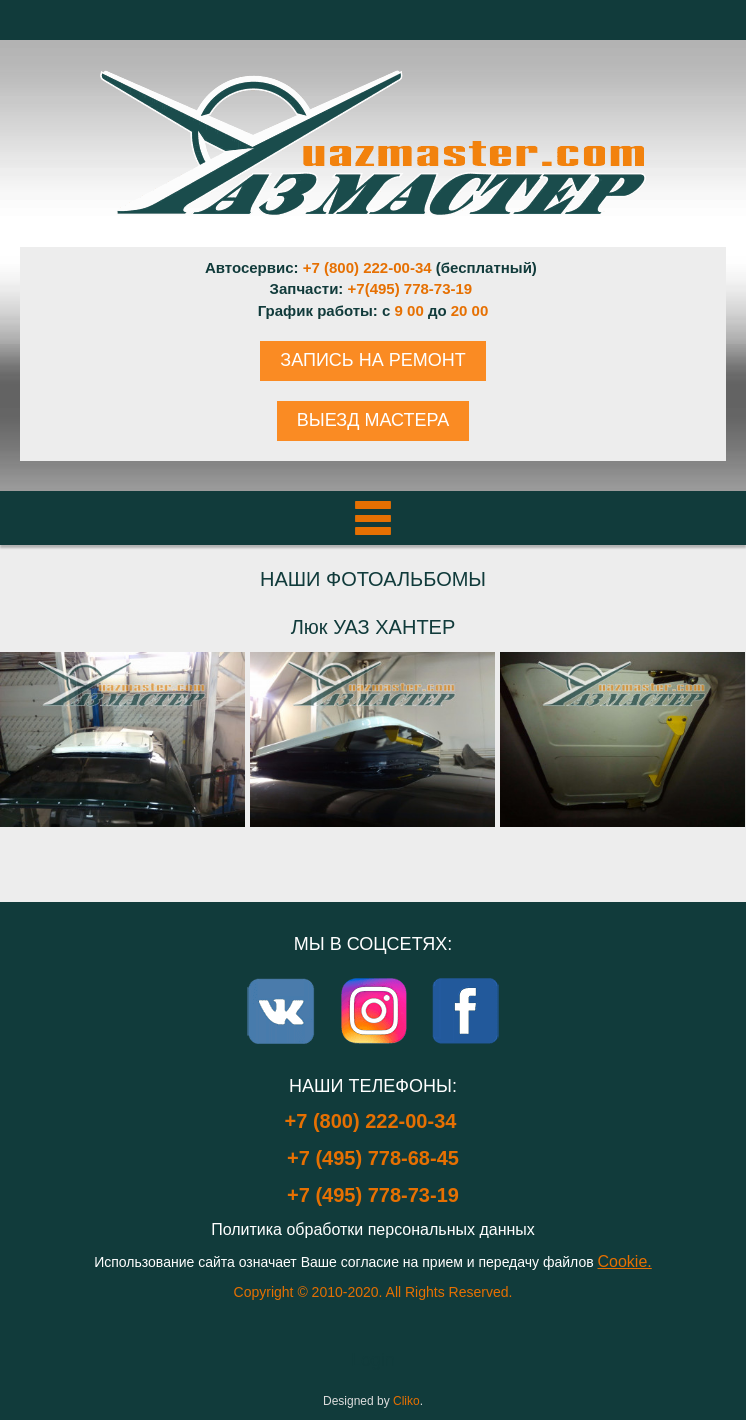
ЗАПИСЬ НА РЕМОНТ (372, 360)
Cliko (406, 1401)
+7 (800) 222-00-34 (367, 267)
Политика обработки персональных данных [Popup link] (373, 1229)
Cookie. (625, 1261)
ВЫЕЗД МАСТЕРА (373, 420)
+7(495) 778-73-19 (410, 288)
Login (373, 1360)
